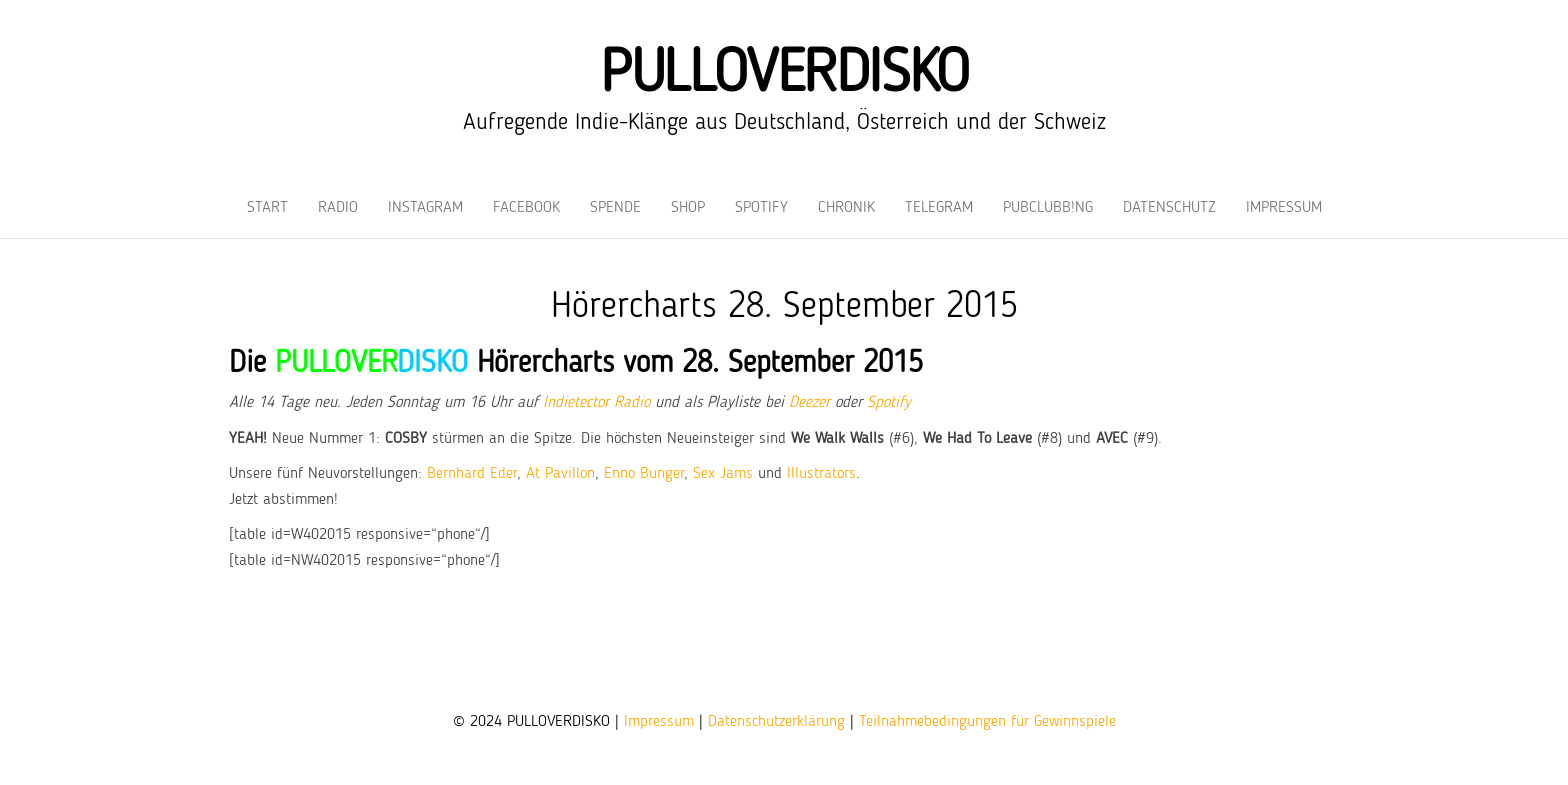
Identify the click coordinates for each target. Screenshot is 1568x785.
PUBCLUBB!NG (1048, 208)
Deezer (809, 403)
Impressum (1284, 208)
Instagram (425, 208)
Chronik (846, 208)
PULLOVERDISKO (784, 75)
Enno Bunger (644, 474)
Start (267, 208)
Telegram (939, 208)
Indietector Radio (596, 403)
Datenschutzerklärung (776, 722)
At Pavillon (560, 474)
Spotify (761, 208)
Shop (688, 208)
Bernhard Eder (472, 474)
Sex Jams (723, 474)
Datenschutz (1169, 208)
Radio (338, 208)
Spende (615, 208)
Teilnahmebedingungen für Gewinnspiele (987, 722)
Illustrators (821, 474)
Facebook (526, 208)
